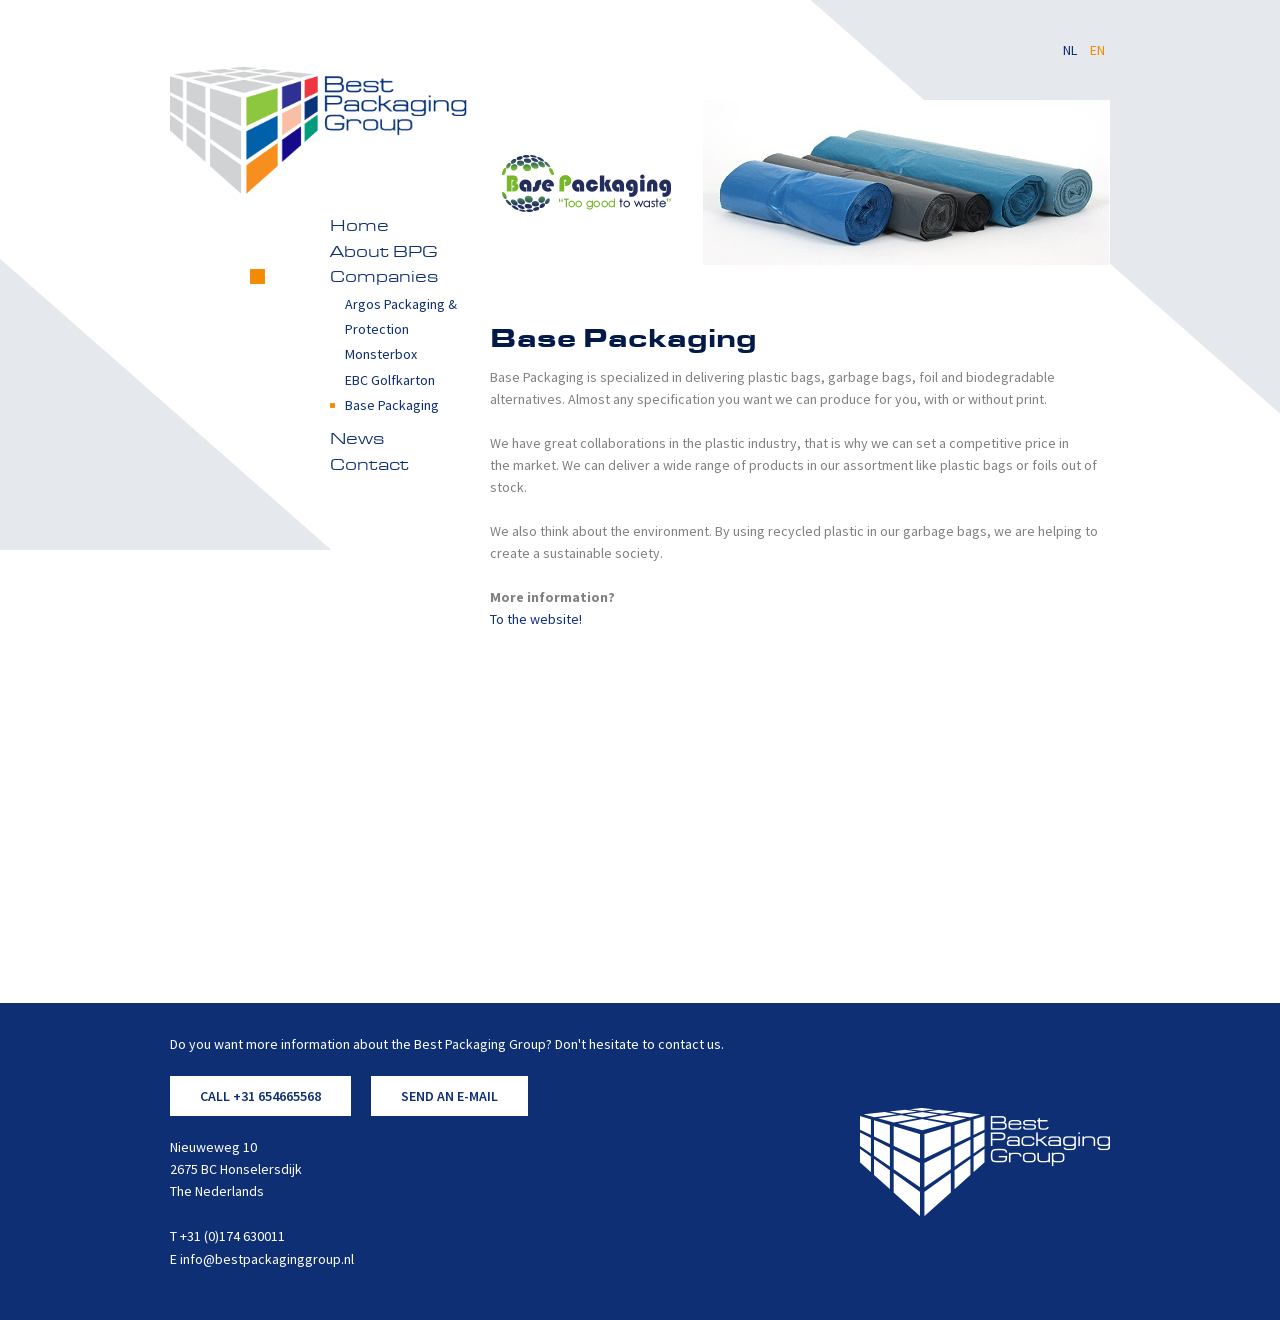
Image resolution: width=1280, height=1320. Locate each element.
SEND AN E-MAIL (449, 1096)
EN (1097, 50)
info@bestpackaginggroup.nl (267, 1259)
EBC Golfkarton (390, 380)
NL (1071, 50)
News (357, 440)
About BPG (384, 253)
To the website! (536, 619)
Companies (384, 278)
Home (359, 227)
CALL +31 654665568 (260, 1096)
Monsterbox (381, 354)
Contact (369, 466)
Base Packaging (392, 405)
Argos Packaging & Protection (401, 316)
